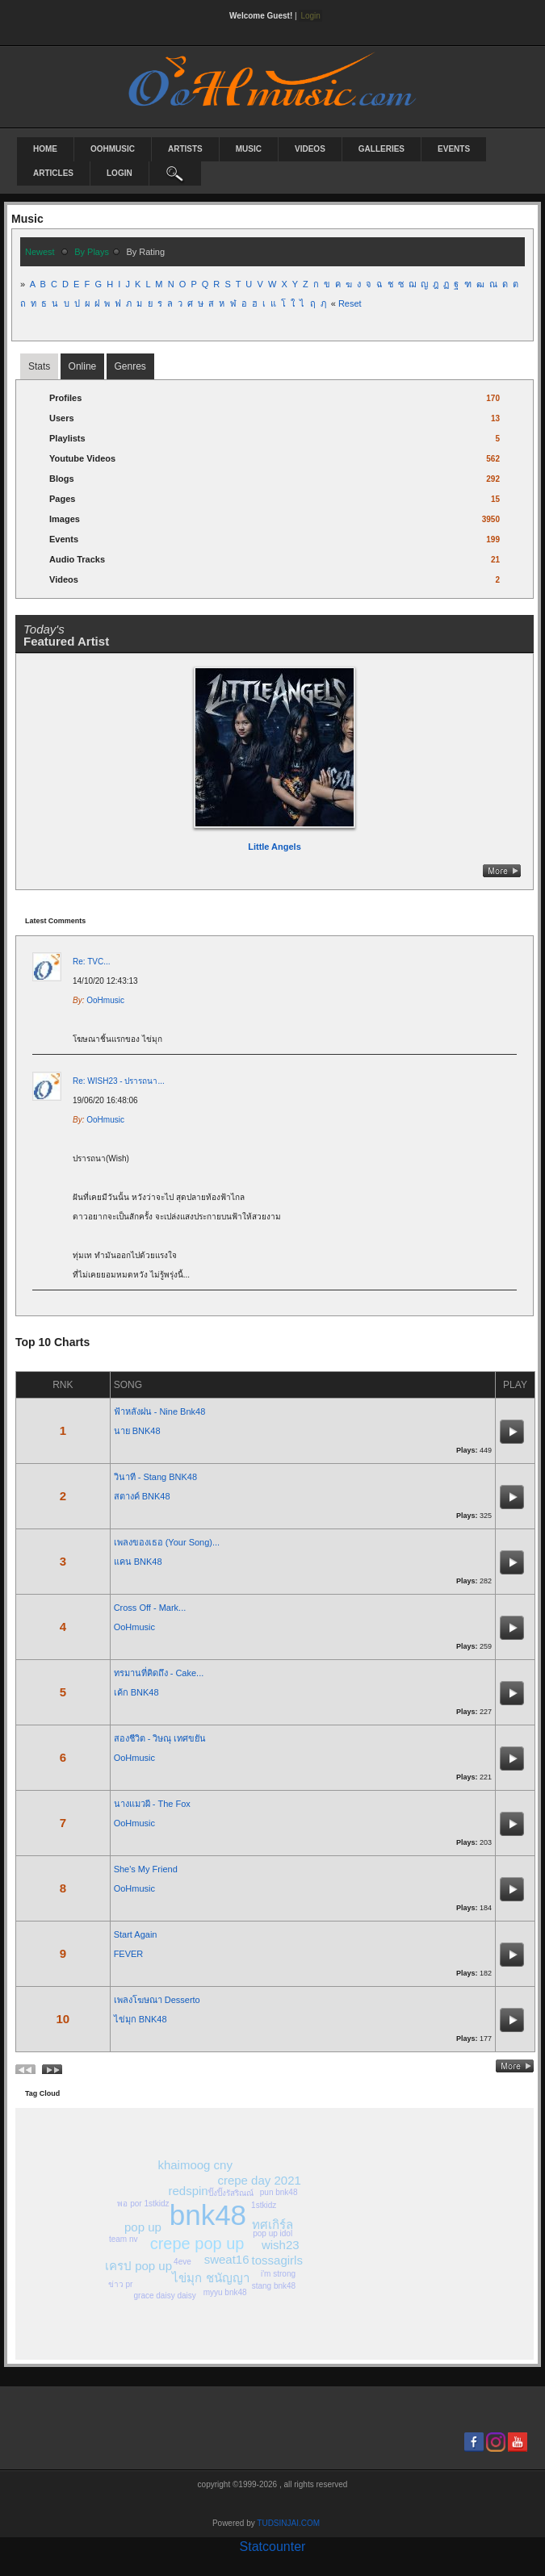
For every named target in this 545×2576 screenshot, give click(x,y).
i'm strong (278, 2273)
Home (45, 148)
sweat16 (226, 2259)
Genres (130, 366)
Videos (310, 148)
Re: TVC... (92, 961)
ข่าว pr (120, 2284)
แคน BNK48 (138, 1561)
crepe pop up (197, 2243)
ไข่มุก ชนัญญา (210, 2278)
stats (39, 366)
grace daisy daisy (165, 2295)
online (83, 366)
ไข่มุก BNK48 (140, 2019)
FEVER (129, 1954)
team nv (123, 2239)
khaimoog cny (195, 2165)
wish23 (281, 2245)
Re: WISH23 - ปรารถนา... (119, 1081)
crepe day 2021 (258, 2180)
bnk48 (208, 2215)
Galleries (381, 148)
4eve (182, 2261)
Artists (185, 148)
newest (40, 252)
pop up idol (272, 2233)
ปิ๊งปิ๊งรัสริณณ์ (231, 2193)
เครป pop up (138, 2266)
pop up (142, 2227)
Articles (53, 173)
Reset (350, 303)
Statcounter (273, 2546)
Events (454, 148)
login (119, 173)
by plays (91, 252)
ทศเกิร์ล (272, 2224)
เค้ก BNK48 (136, 1692)
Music (249, 148)
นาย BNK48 (137, 1431)
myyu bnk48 (225, 2292)
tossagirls (277, 2260)
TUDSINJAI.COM (288, 2523)
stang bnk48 (274, 2285)
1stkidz (263, 2205)
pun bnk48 (279, 2192)
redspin (188, 2191)
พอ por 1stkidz (143, 2203)
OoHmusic (112, 148)
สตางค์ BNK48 (142, 1496)
